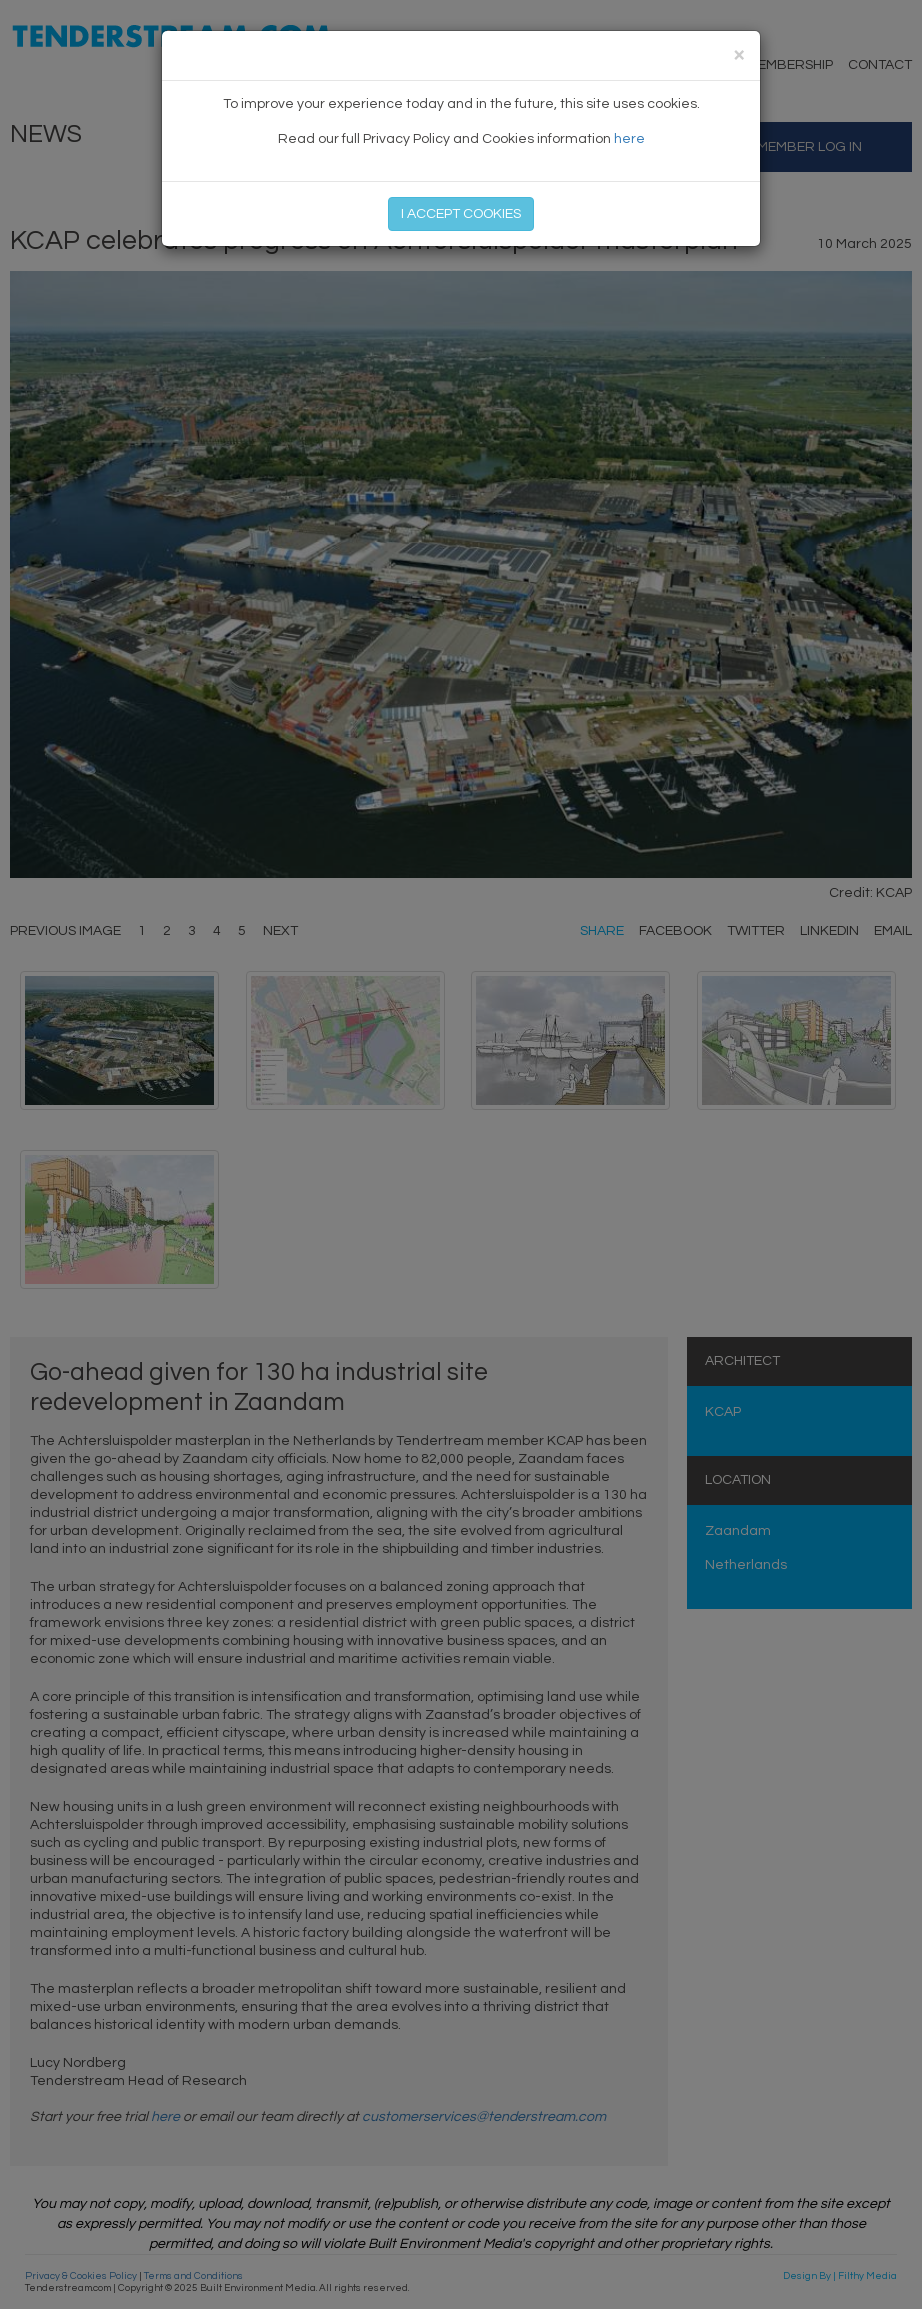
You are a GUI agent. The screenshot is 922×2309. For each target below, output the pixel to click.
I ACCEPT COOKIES (461, 214)
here (629, 139)
